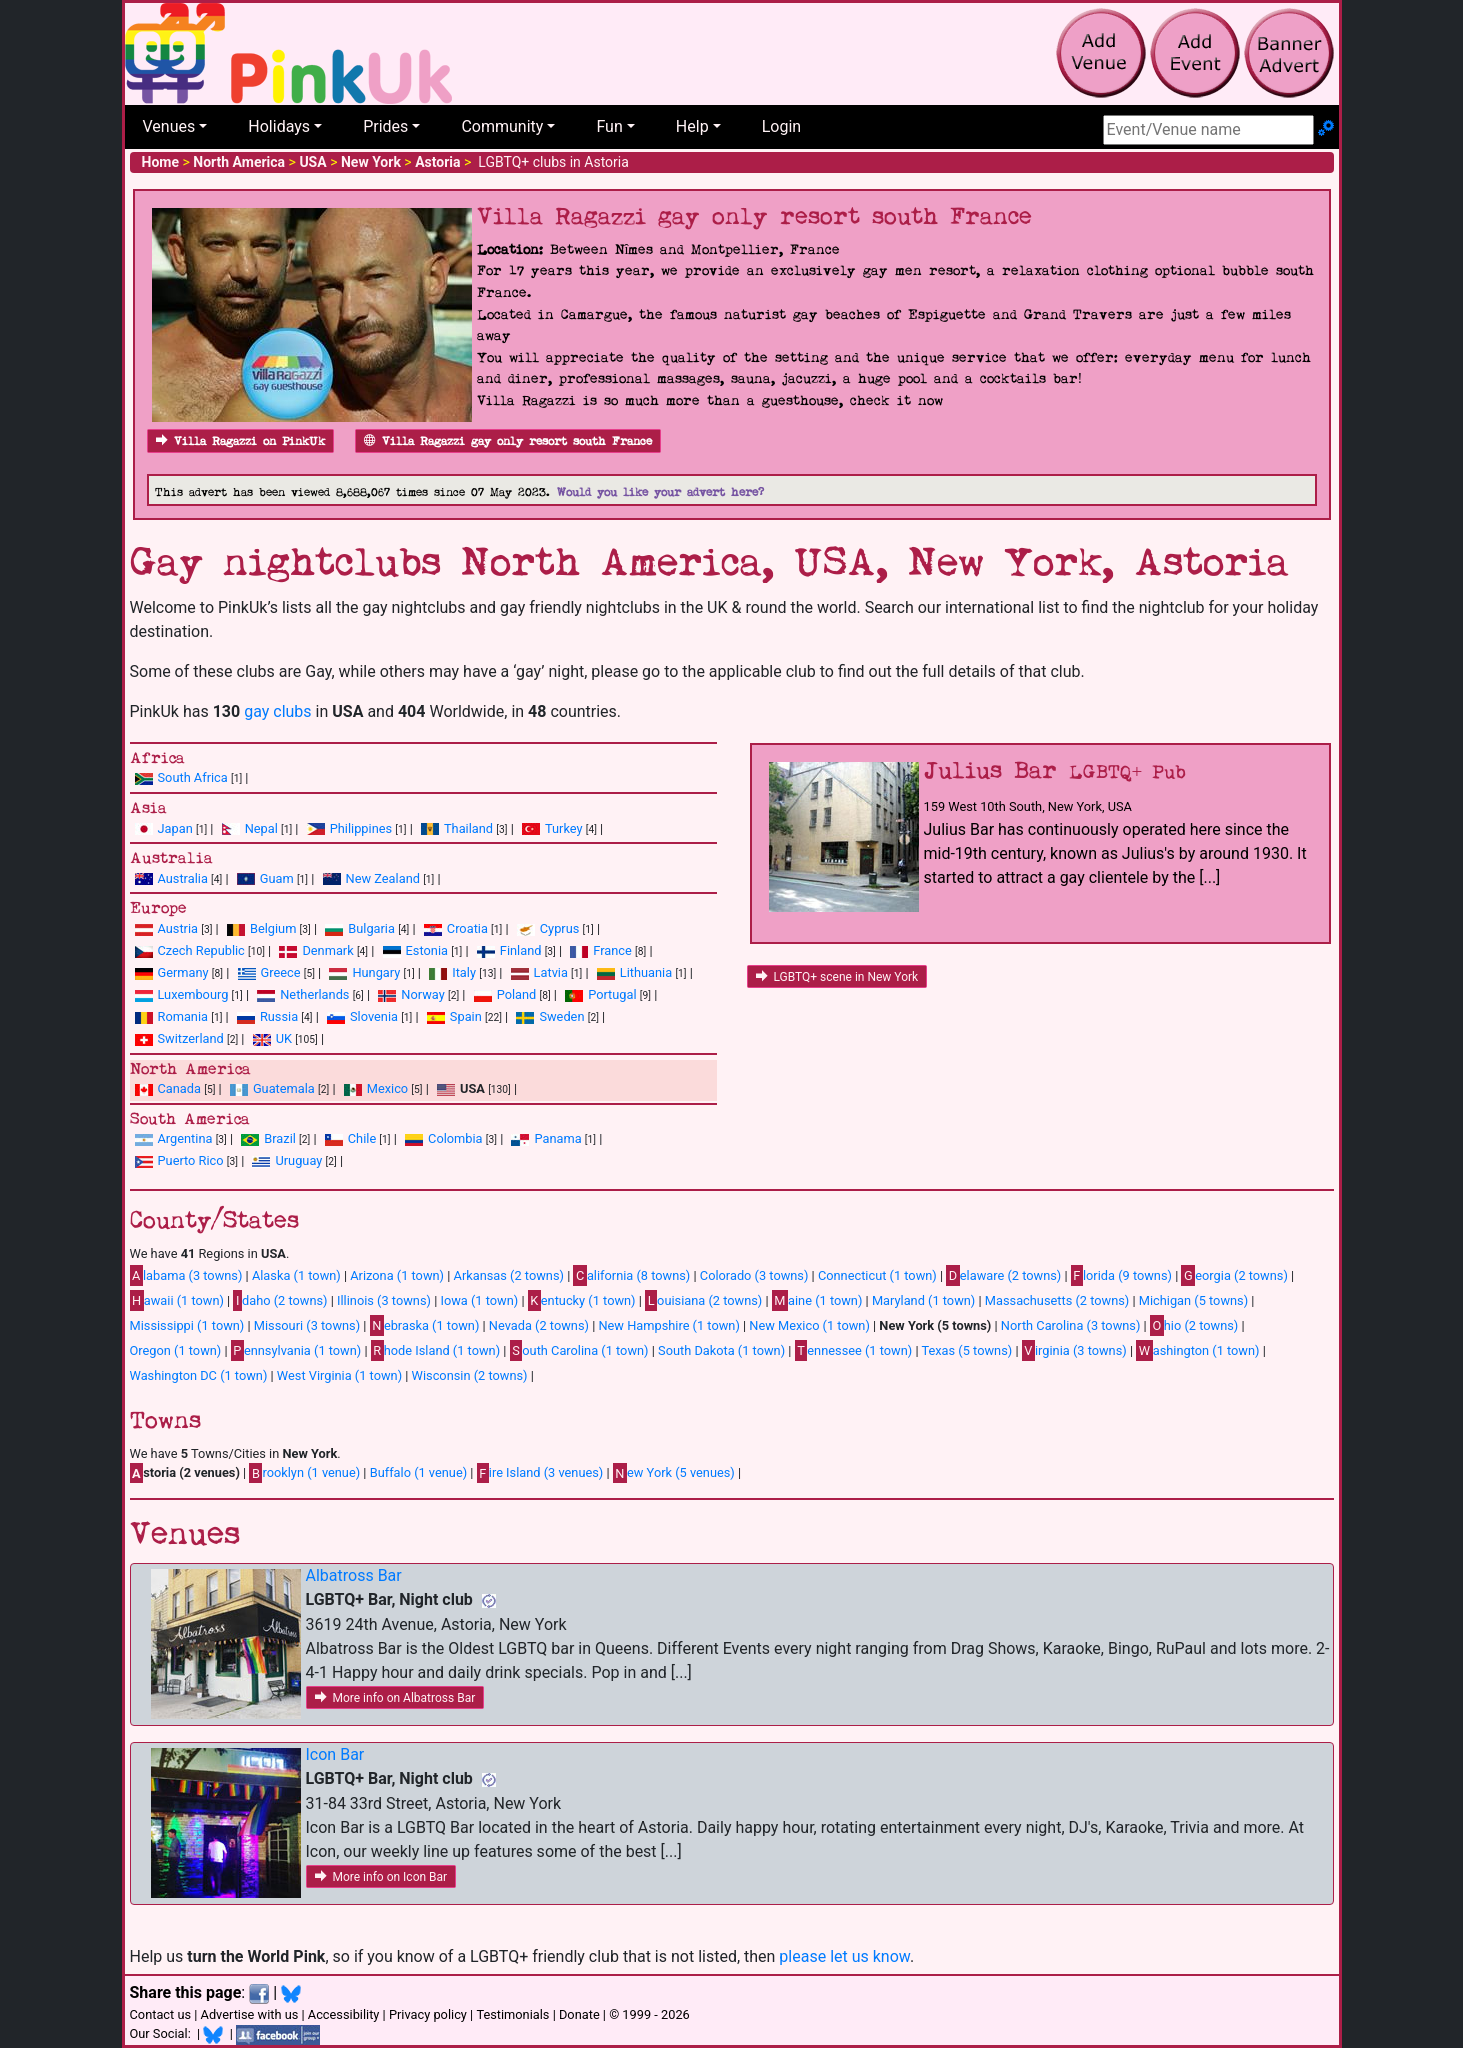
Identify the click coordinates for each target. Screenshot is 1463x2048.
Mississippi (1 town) (187, 1325)
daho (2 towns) (280, 1300)
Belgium (273, 928)
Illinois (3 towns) (384, 1300)
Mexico (387, 1088)
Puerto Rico (191, 1160)
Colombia (455, 1138)
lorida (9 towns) (1121, 1275)
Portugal (612, 994)
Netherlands (314, 994)
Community (502, 126)
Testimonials (512, 2014)
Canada (180, 1088)
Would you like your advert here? (660, 492)
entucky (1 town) (582, 1300)
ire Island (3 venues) (540, 1473)
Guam (277, 878)
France (612, 950)
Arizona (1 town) (397, 1275)
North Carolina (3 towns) (1071, 1325)
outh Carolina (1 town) (579, 1350)
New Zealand (383, 878)
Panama (557, 1138)
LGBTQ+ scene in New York (837, 977)
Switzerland (191, 1038)
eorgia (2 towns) (1234, 1275)
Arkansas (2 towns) (509, 1275)
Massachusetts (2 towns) (1057, 1300)
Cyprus (560, 928)
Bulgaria (371, 928)
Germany (183, 972)
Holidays (279, 126)
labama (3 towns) (186, 1275)
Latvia (551, 972)
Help (692, 126)
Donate (579, 2014)
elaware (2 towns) (1003, 1275)
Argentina (185, 1138)
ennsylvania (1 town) (296, 1350)
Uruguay (298, 1160)
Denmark (327, 950)
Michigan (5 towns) (1193, 1300)
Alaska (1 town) (296, 1275)
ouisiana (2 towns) (703, 1300)
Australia (183, 878)
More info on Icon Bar (381, 1877)
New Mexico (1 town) (809, 1325)
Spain (466, 1016)
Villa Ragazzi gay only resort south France (508, 441)
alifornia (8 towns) (631, 1275)
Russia (279, 1016)
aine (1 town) (817, 1300)
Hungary (376, 972)
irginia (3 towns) (1074, 1350)
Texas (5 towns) (966, 1350)
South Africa (193, 777)
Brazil (280, 1138)
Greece (281, 972)
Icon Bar (335, 1754)
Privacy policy (428, 2014)
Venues (169, 126)
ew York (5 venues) (674, 1473)
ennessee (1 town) (854, 1350)
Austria (178, 928)
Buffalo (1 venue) (418, 1472)
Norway (422, 994)
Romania (183, 1016)
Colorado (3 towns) (754, 1275)
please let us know (844, 1956)
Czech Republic (201, 950)
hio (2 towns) (1194, 1325)
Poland (517, 994)
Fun (609, 126)
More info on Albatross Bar (395, 1698)
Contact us (161, 2014)
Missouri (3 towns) (307, 1325)
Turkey (564, 828)
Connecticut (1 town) (877, 1275)
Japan (175, 828)
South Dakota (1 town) (721, 1350)
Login (781, 126)
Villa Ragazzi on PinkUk (240, 441)
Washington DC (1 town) (199, 1375)
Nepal (261, 828)
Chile (362, 1138)
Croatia (467, 928)
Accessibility (344, 2014)
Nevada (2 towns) (539, 1325)
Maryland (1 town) (923, 1300)
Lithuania (646, 972)
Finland (521, 950)
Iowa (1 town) (479, 1300)
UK (284, 1038)
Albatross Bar (354, 1575)
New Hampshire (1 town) (668, 1325)
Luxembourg (193, 994)
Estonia (427, 950)
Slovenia (374, 1016)
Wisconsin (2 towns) (470, 1375)
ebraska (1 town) (425, 1325)
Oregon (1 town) (176, 1350)
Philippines (361, 828)
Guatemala (284, 1088)
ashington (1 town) (1197, 1350)
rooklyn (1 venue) (304, 1473)
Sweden (561, 1016)
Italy (464, 972)
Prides (385, 126)
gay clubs (277, 711)
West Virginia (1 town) (339, 1375)
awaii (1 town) (177, 1300)
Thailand (468, 828)
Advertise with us (250, 2014)
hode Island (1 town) (435, 1350)
